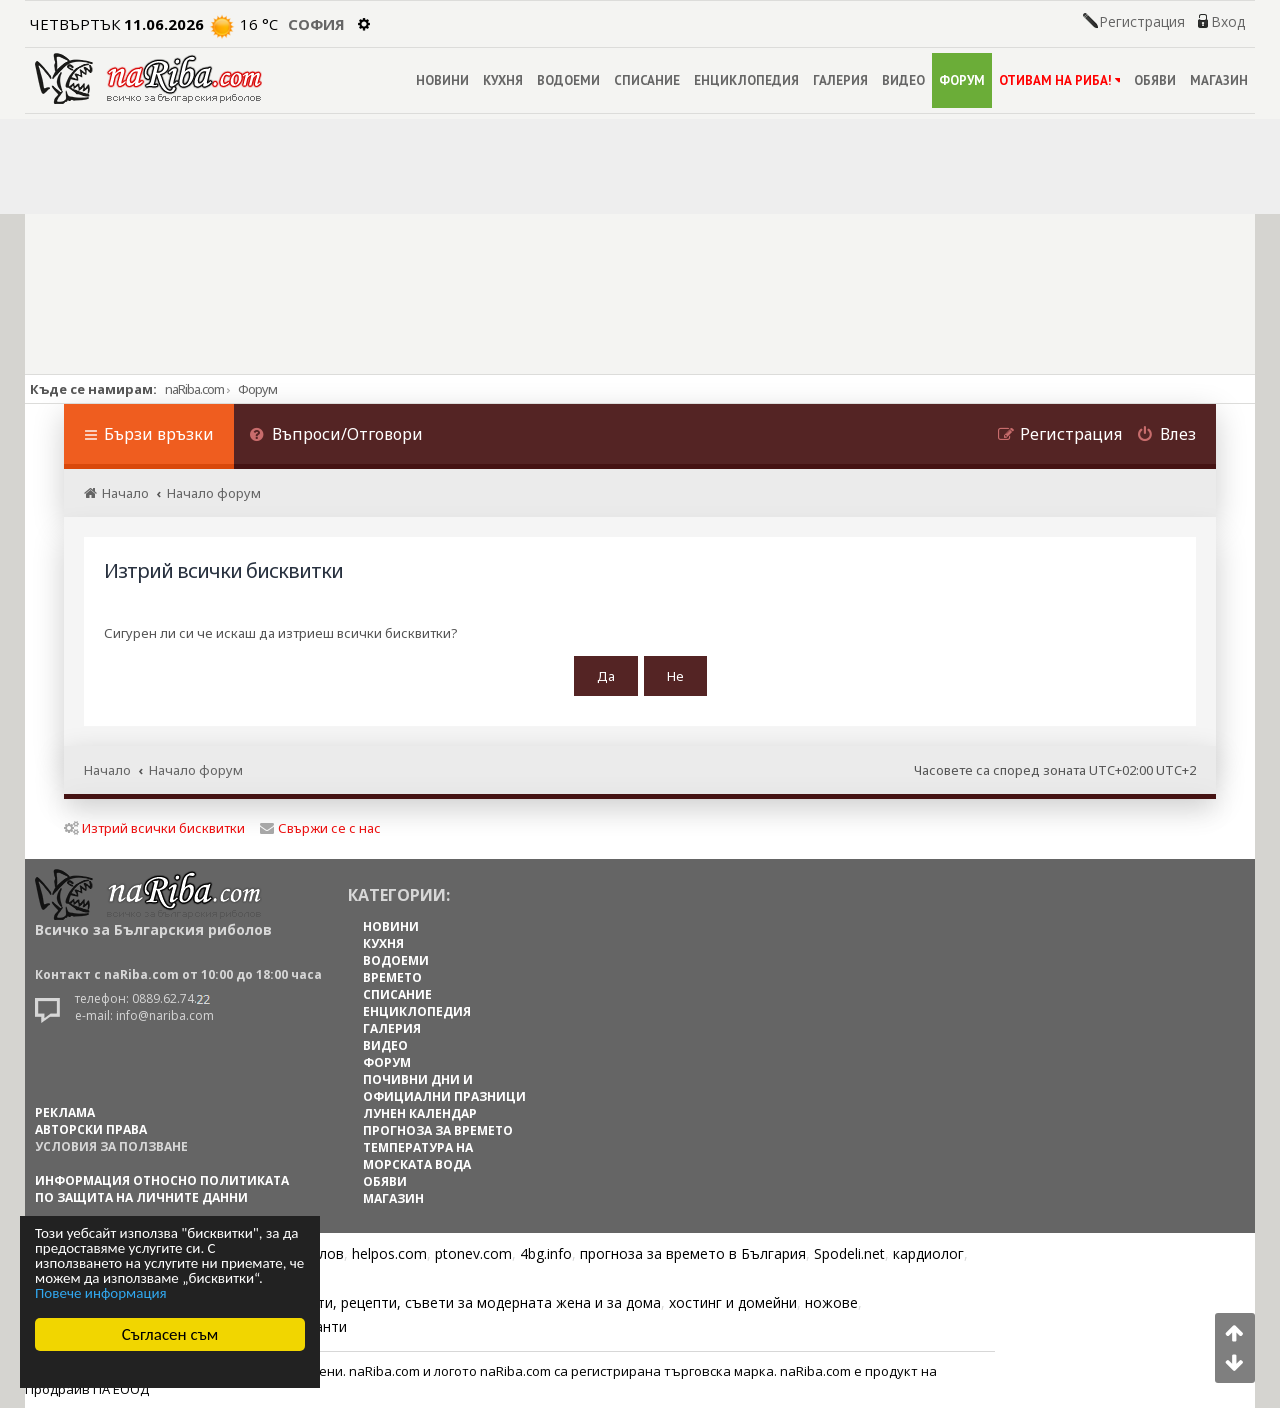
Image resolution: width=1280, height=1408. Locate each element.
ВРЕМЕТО (392, 977)
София (316, 24)
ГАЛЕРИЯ (840, 80)
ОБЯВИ (1155, 80)
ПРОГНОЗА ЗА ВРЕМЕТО (438, 1130)
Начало (107, 770)
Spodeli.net (849, 1253)
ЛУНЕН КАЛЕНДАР (420, 1113)
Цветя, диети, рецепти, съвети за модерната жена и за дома (451, 1302)
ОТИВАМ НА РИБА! (1059, 80)
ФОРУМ (962, 80)
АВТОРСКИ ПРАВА (91, 1129)
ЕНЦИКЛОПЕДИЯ (746, 80)
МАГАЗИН (1219, 80)
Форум (257, 389)
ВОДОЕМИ (568, 80)
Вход (1228, 22)
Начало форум (196, 770)
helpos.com (389, 1253)
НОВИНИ (442, 80)
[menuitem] (336, 436)
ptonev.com (473, 1253)
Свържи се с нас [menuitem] (320, 828)
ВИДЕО (903, 80)
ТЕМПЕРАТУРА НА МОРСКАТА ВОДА (418, 1156)
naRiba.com (194, 389)
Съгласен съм (170, 1334)
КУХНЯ (503, 80)
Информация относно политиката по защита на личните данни (162, 1189)
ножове (831, 1302)
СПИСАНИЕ (647, 80)
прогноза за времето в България (693, 1253)
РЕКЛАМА (65, 1112)
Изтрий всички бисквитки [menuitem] (154, 828)
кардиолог (928, 1253)
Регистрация (1142, 22)
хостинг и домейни (733, 1302)
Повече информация (101, 1293)
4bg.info (546, 1253)
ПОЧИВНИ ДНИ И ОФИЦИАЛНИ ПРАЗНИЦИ (444, 1088)
